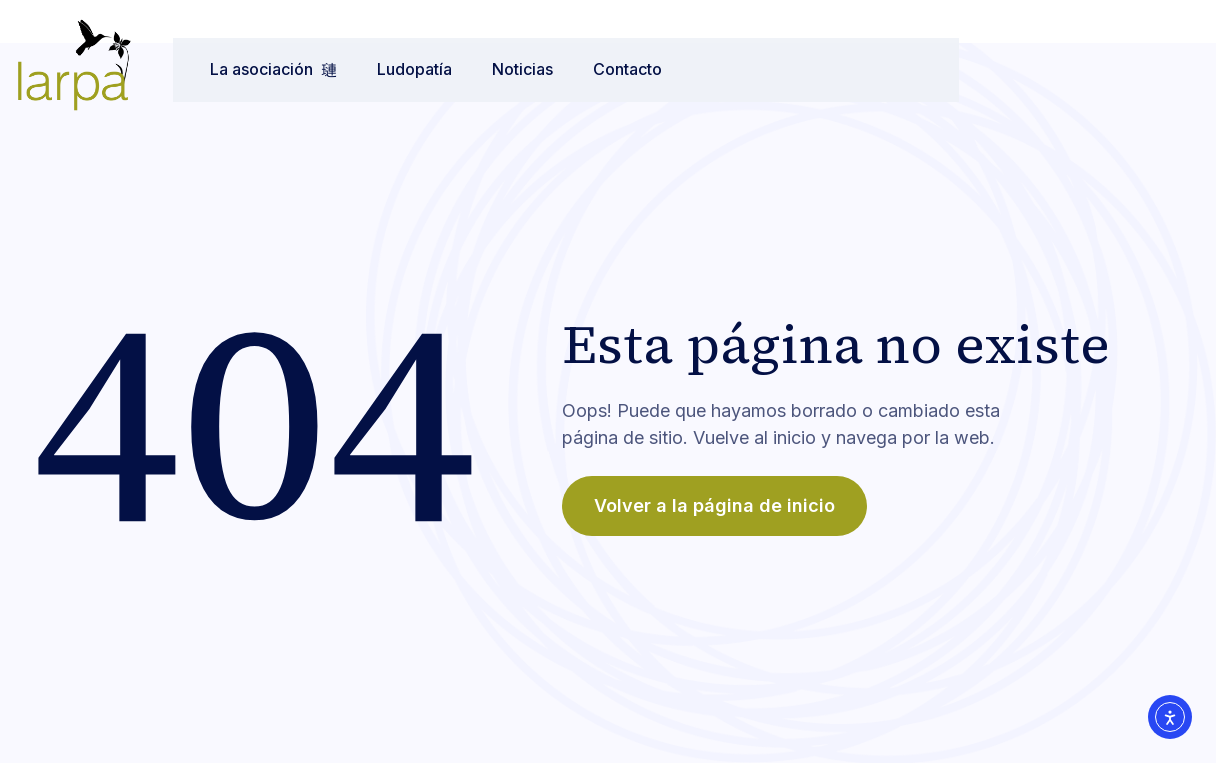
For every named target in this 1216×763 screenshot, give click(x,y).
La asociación (256, 69)
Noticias (505, 69)
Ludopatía (397, 69)
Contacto (610, 69)
